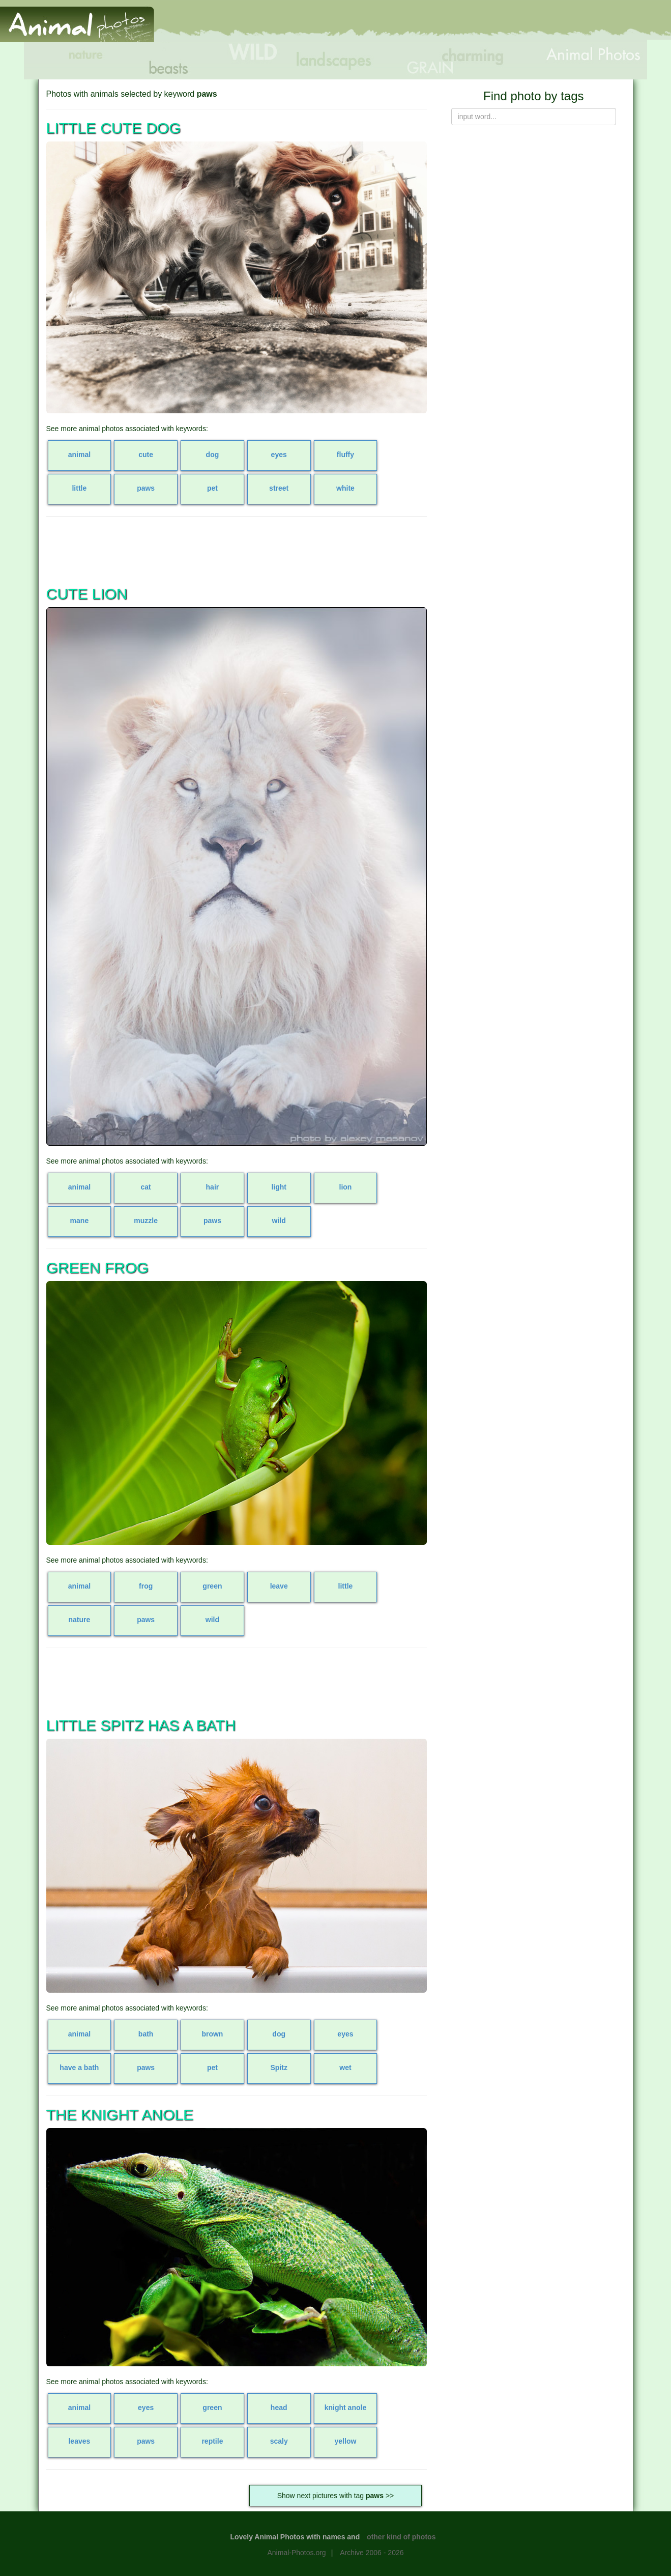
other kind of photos (401, 2537)
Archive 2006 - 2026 (371, 2553)
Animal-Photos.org (296, 2553)
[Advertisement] (485, 24)
